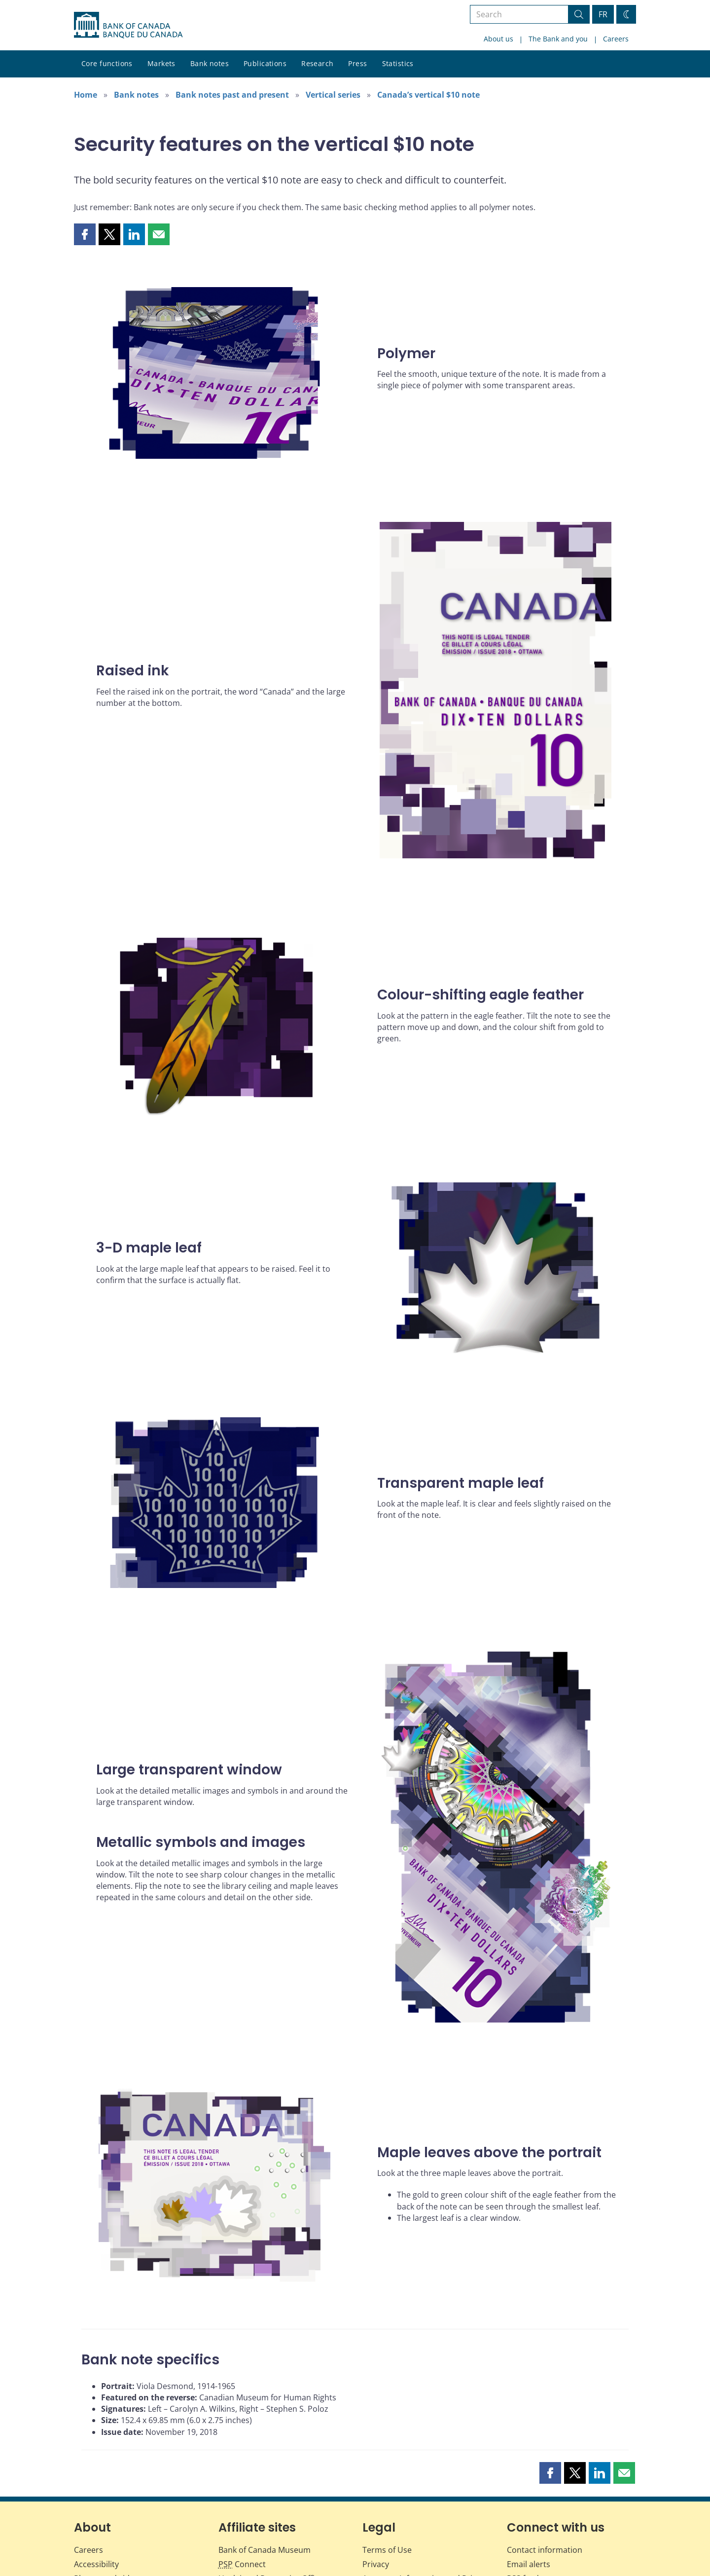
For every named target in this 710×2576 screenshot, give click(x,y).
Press (357, 63)
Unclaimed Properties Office (270, 2491)
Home (85, 94)
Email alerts (528, 2476)
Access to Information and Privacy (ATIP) (425, 2496)
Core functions (107, 63)
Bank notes (209, 63)
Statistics (398, 63)
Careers (616, 38)
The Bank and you (558, 38)
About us (498, 38)
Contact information (544, 2462)
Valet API (523, 2519)
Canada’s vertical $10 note (428, 94)
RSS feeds (525, 2491)
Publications (265, 63)
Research (317, 63)
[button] (85, 234)
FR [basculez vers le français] (603, 14)
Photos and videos (108, 2491)
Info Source (383, 2515)
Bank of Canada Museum (264, 2462)
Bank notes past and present (232, 94)
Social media (530, 2505)
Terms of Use (387, 2462)
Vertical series (333, 94)
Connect (242, 2476)
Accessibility (96, 2476)
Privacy (375, 2476)
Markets (161, 63)
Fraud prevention (106, 2519)
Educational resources (115, 2505)
